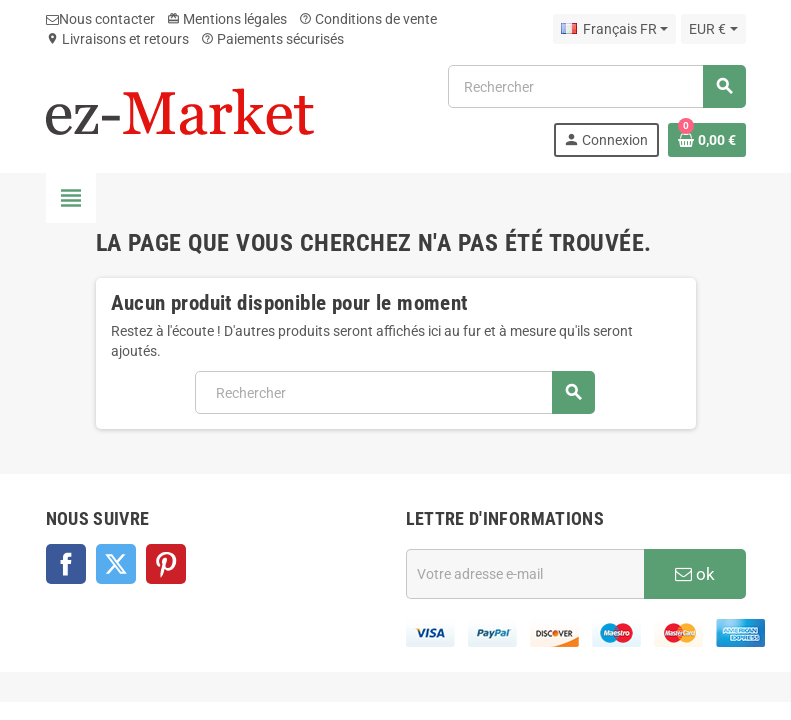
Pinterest (166, 564)
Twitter (116, 564)
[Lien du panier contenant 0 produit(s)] (707, 140)
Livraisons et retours (117, 39)
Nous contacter (100, 19)
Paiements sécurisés (272, 39)
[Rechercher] (596, 86)
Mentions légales (227, 19)
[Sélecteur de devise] (713, 29)
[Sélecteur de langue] (614, 29)
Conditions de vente (368, 19)
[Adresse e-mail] (525, 574)
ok (695, 574)
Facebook (66, 564)
